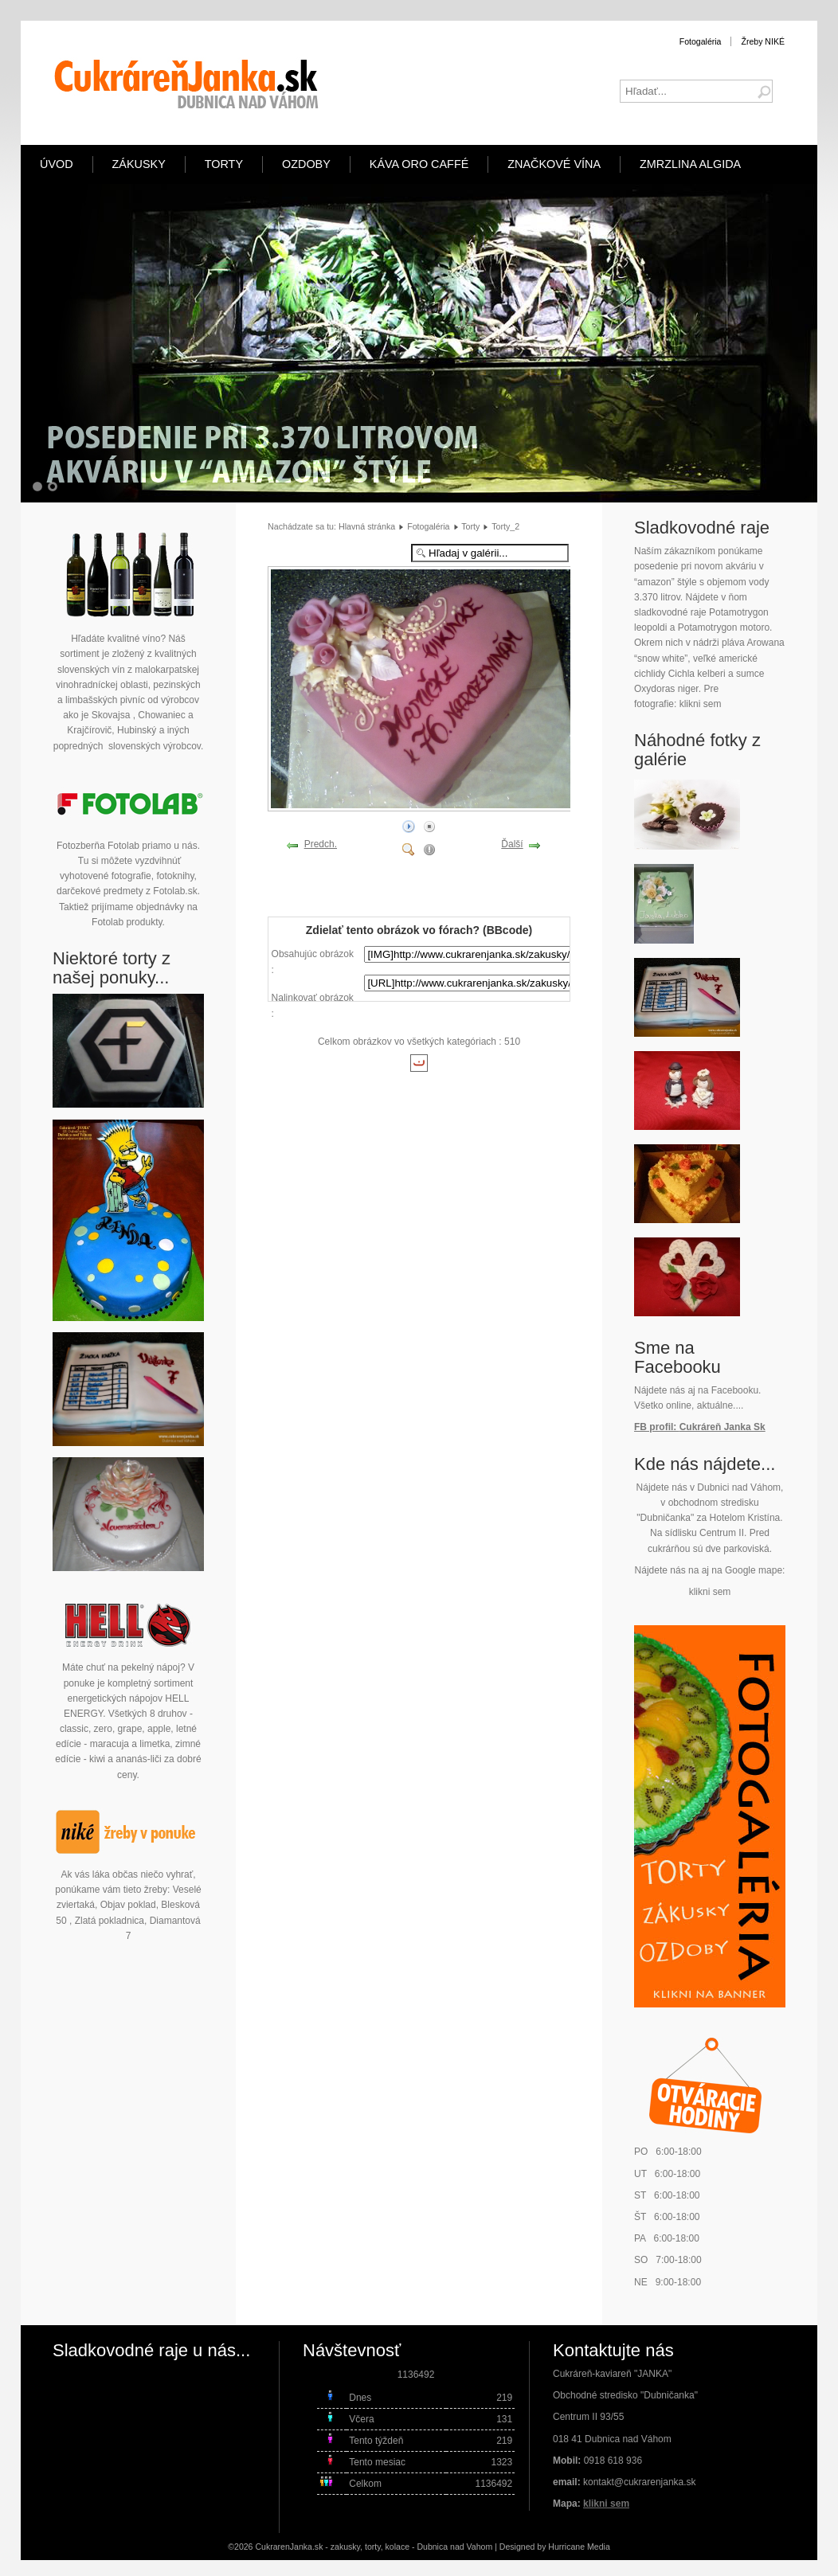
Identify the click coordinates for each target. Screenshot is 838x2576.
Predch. (320, 844)
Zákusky (139, 164)
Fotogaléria (700, 41)
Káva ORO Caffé (419, 164)
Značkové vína (554, 164)
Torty (224, 164)
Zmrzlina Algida (690, 164)
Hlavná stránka (367, 526)
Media (598, 2546)
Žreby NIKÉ (763, 41)
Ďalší (512, 844)
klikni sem (700, 703)
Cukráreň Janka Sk (722, 1427)
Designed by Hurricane (543, 2546)
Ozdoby (306, 164)
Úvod (56, 164)
